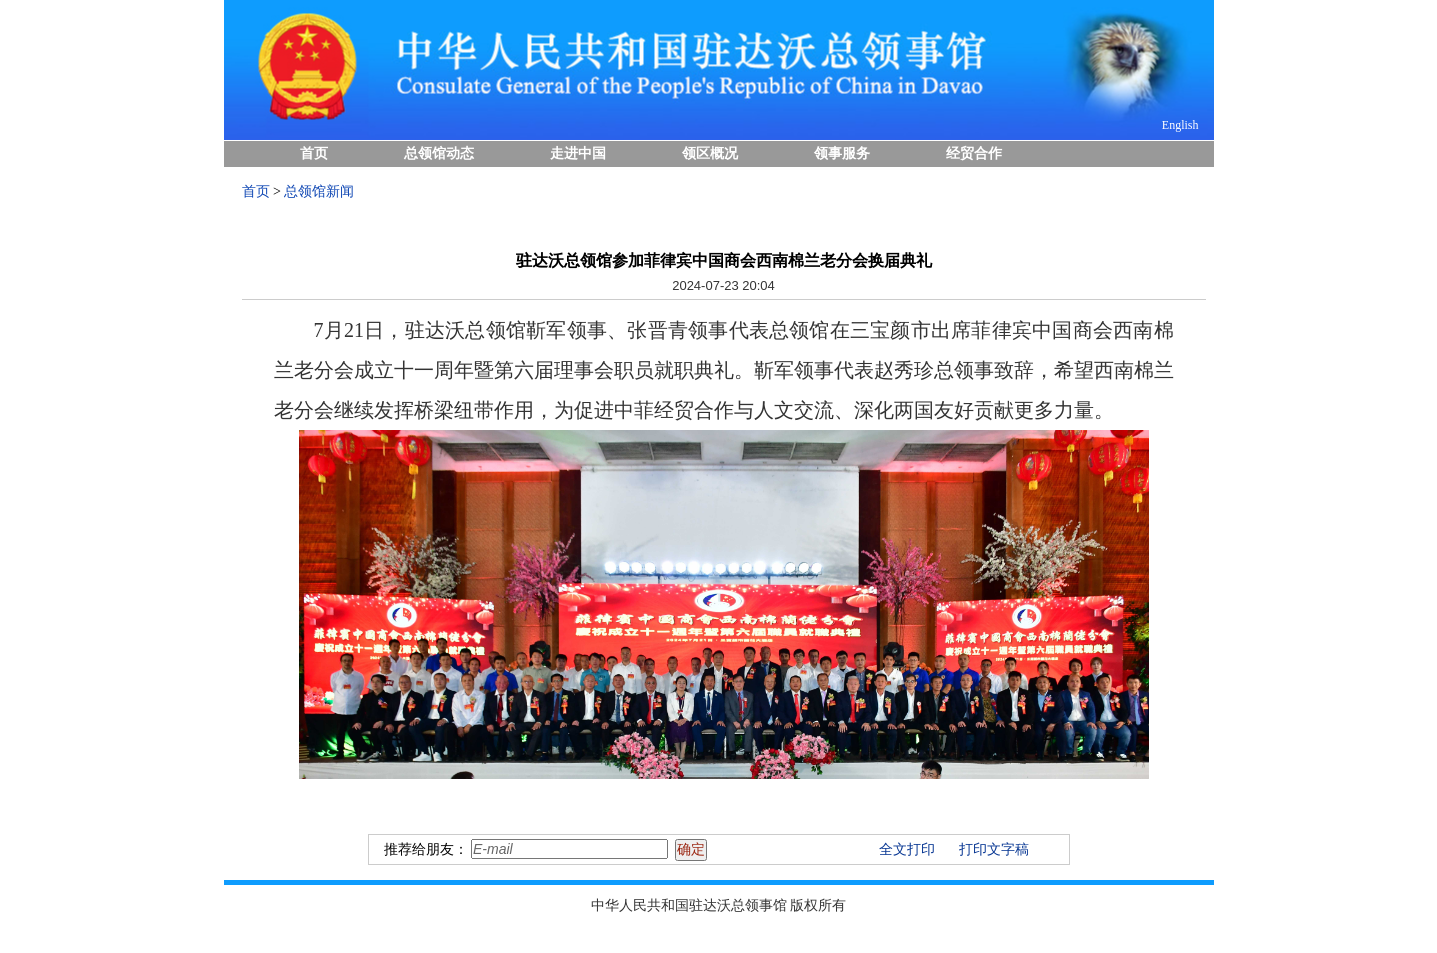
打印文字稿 (994, 849)
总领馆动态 (439, 153)
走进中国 (578, 153)
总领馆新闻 (319, 191)
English (1180, 125)
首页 (314, 153)
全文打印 (907, 849)
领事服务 (842, 153)
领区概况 (710, 153)
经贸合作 (974, 153)
